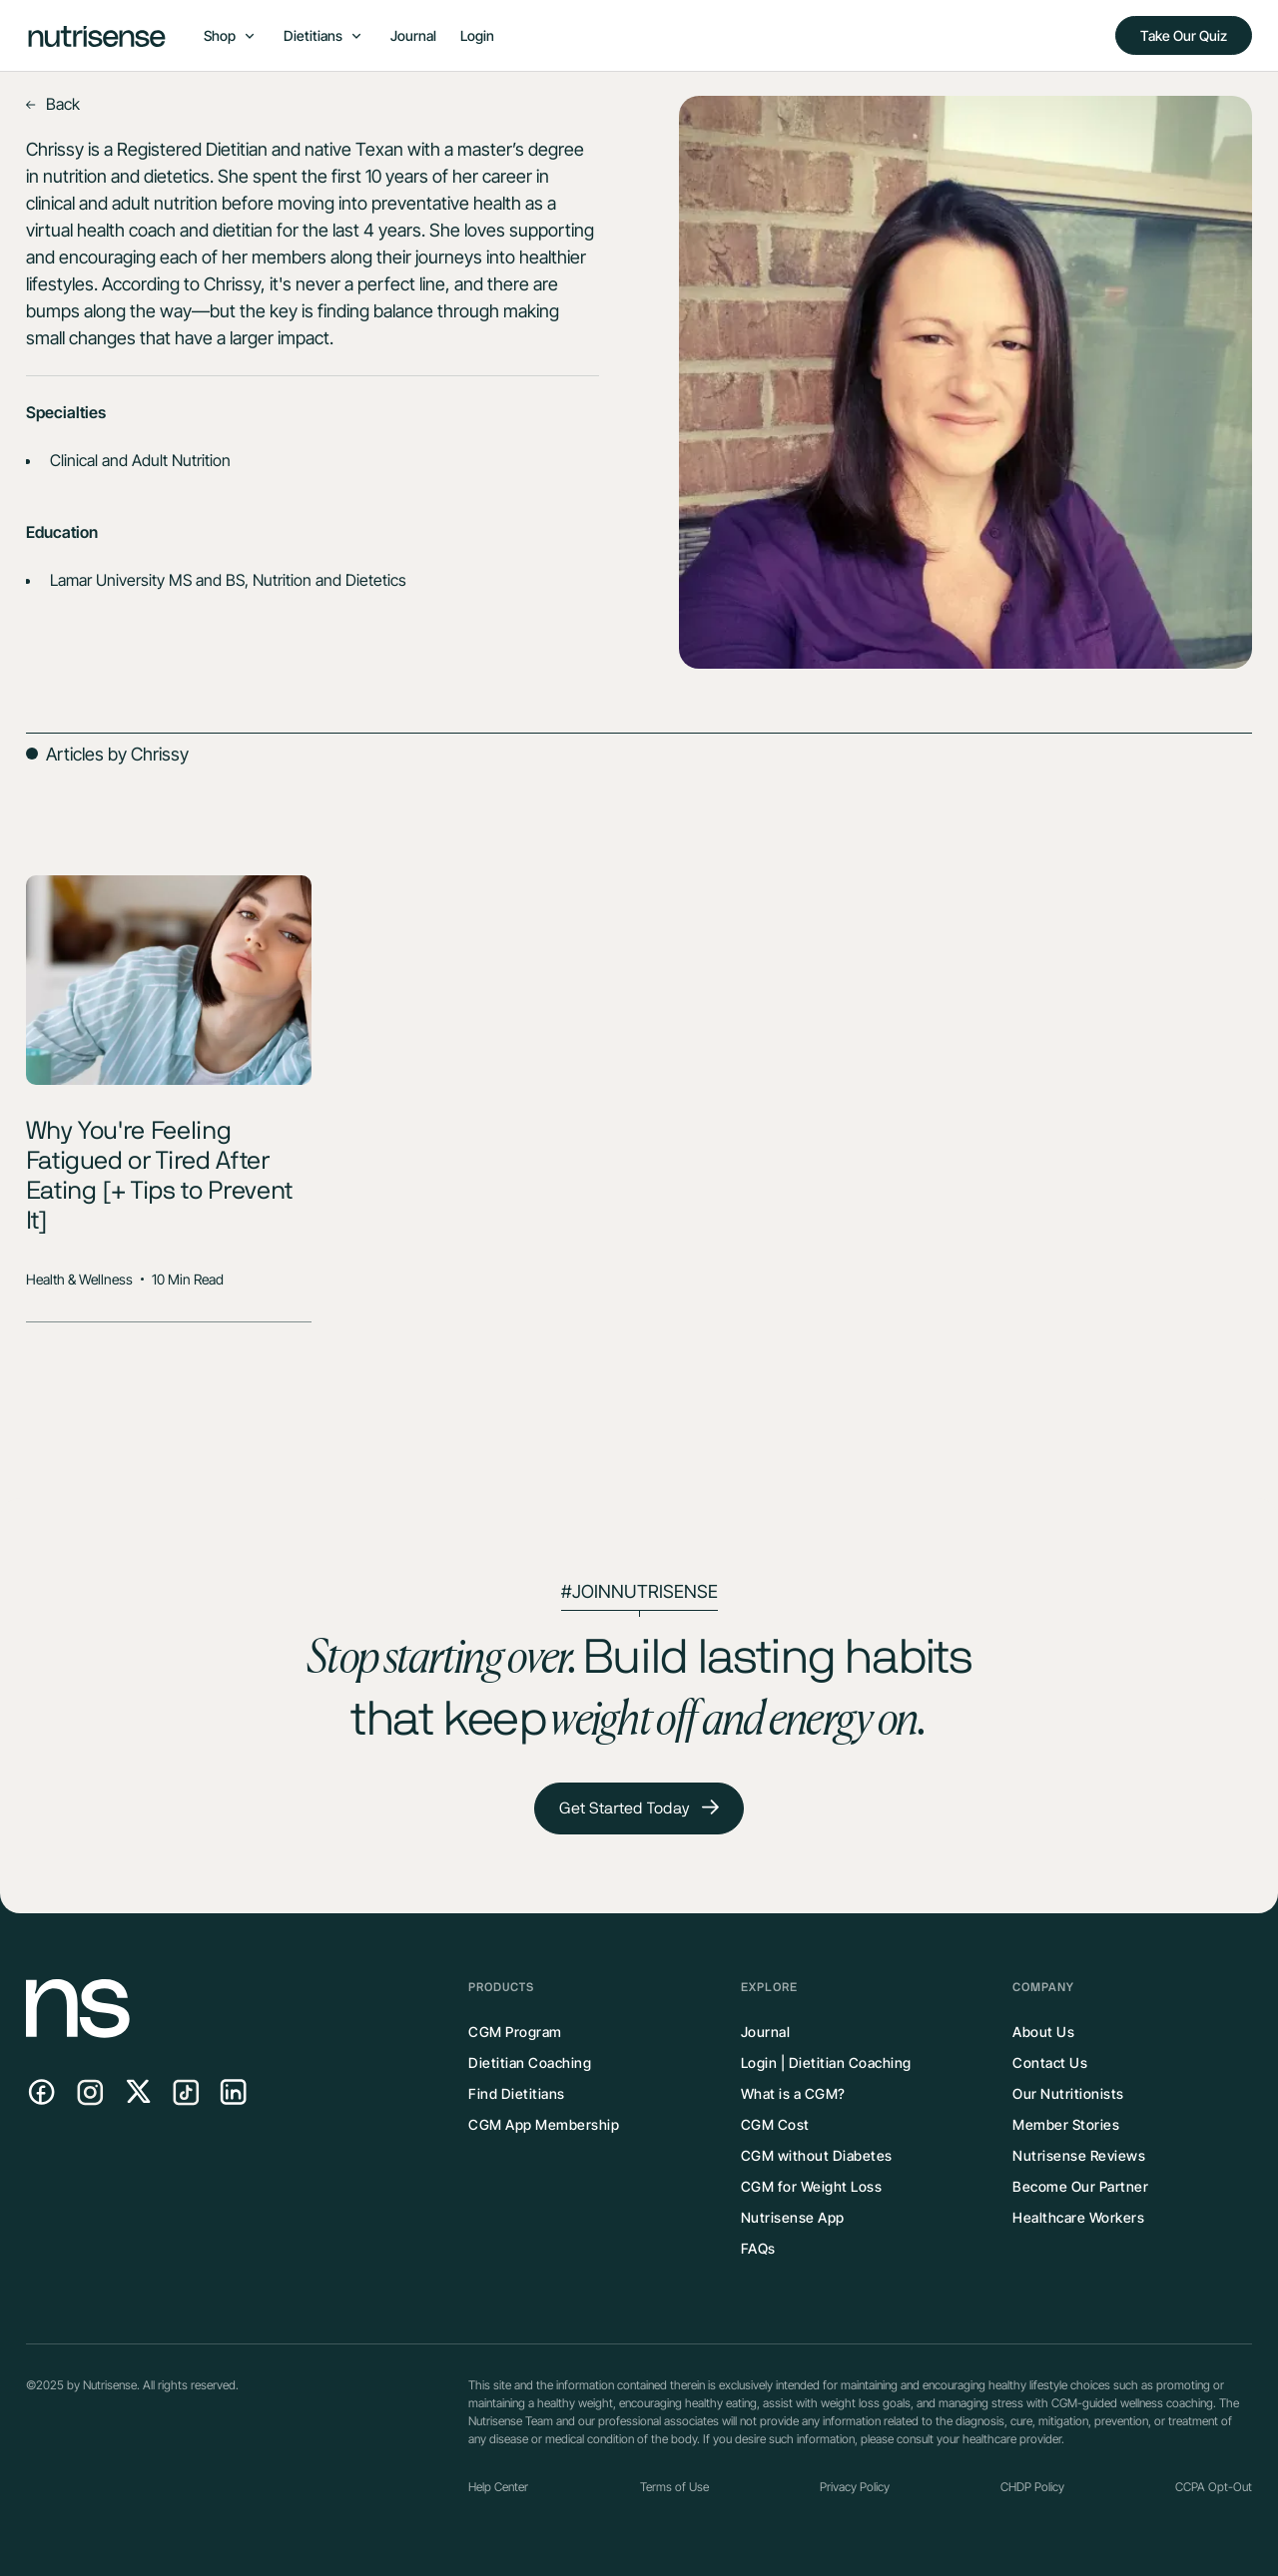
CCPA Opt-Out (1213, 2486)
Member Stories (1065, 2124)
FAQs (758, 2248)
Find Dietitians (516, 2093)
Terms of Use (674, 2486)
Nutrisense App (793, 2217)
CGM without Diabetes (817, 2155)
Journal (413, 35)
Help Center (498, 2486)
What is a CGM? (793, 2093)
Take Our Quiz (1183, 35)
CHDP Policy (1032, 2486)
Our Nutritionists (1068, 2093)
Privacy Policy (855, 2486)
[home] (97, 35)
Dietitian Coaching (529, 2062)
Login (477, 35)
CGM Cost (775, 2124)
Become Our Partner (1080, 2186)
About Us (1043, 2031)
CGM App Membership (543, 2124)
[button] (230, 35)
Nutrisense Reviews (1078, 2155)
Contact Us (1049, 2062)
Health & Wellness (79, 1279)
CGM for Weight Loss (812, 2186)
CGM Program (515, 2031)
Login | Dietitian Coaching (826, 2062)
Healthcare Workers (1078, 2217)
